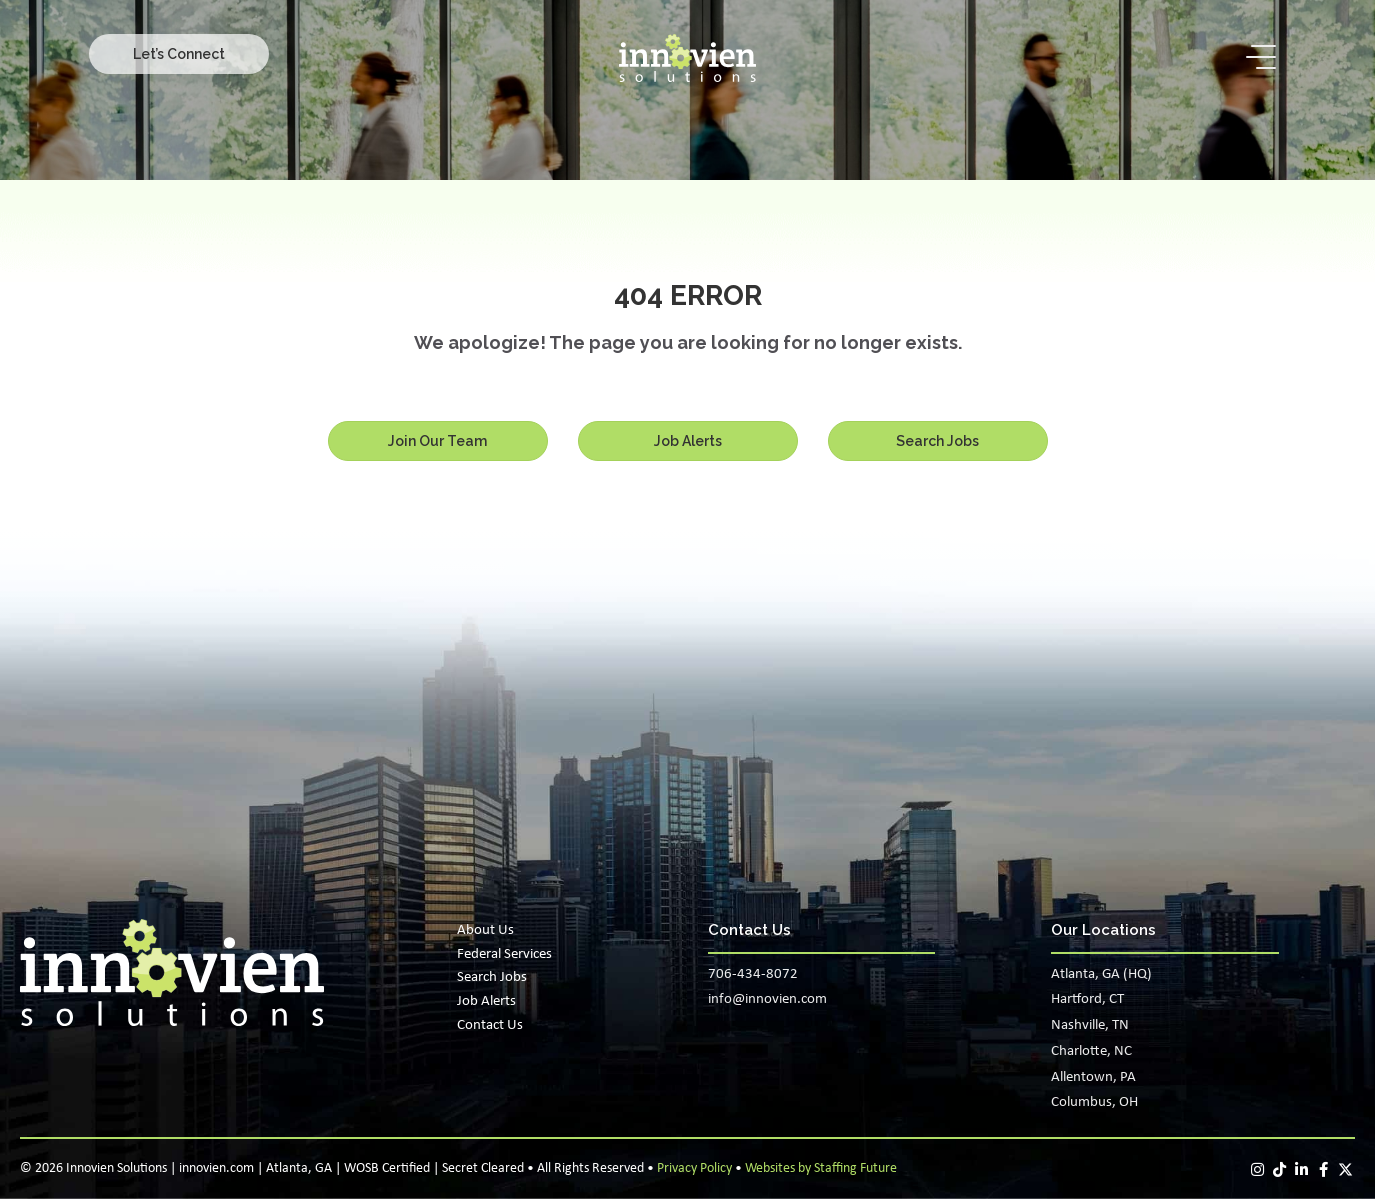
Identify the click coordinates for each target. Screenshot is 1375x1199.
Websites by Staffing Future (821, 1168)
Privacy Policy (694, 1168)
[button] (179, 54)
